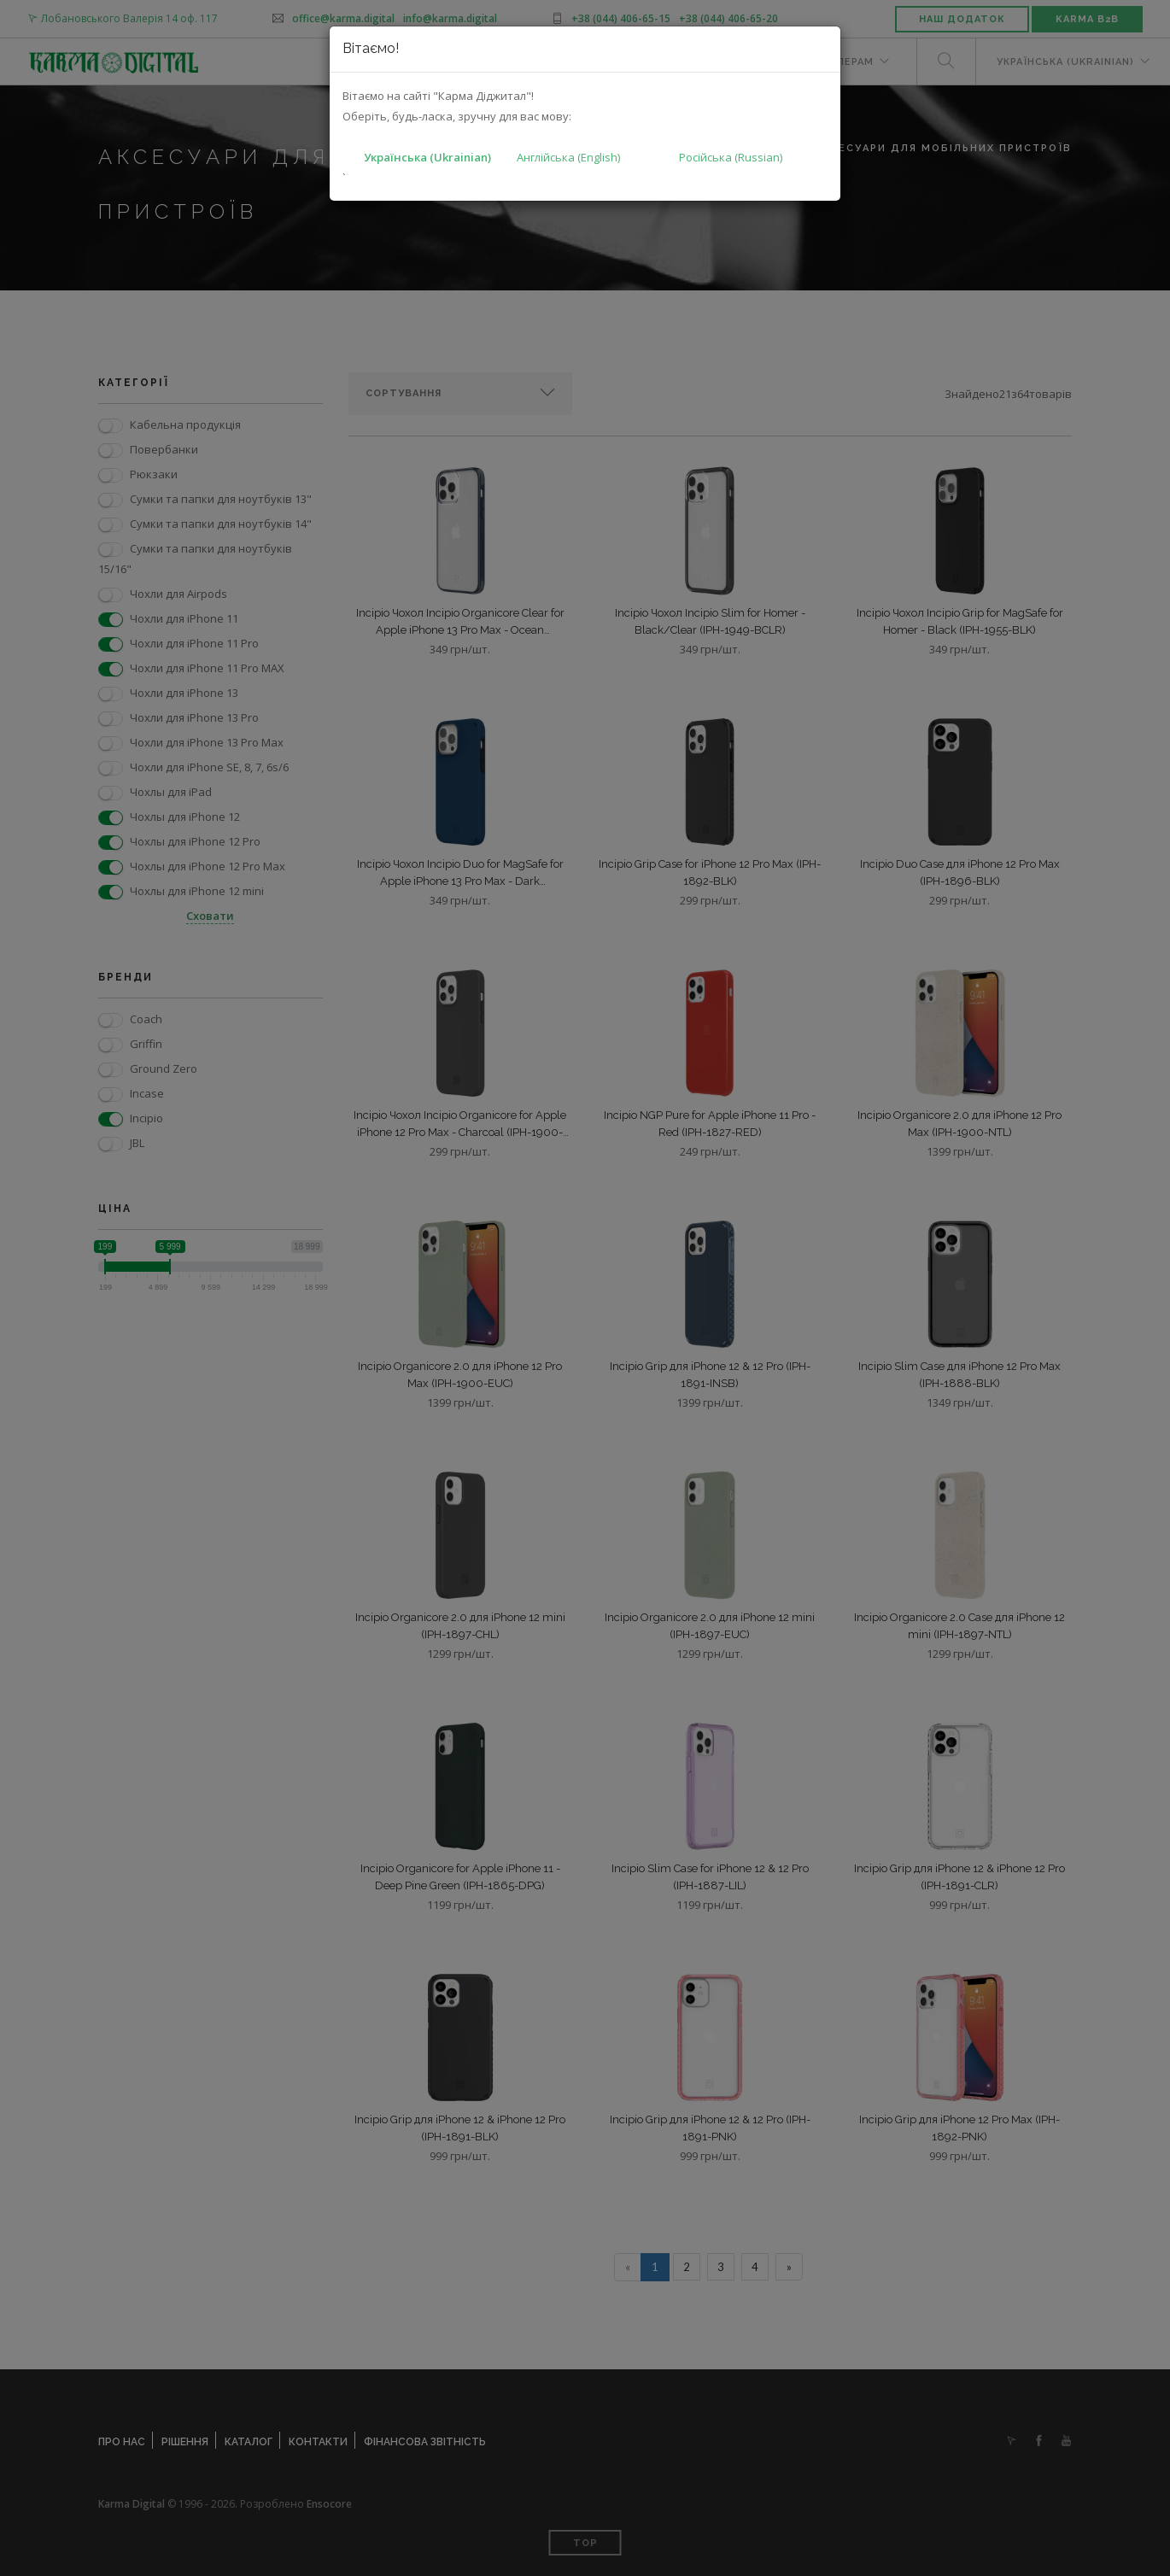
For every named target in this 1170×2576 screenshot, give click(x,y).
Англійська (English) (568, 157)
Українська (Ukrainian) (427, 157)
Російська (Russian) (730, 157)
